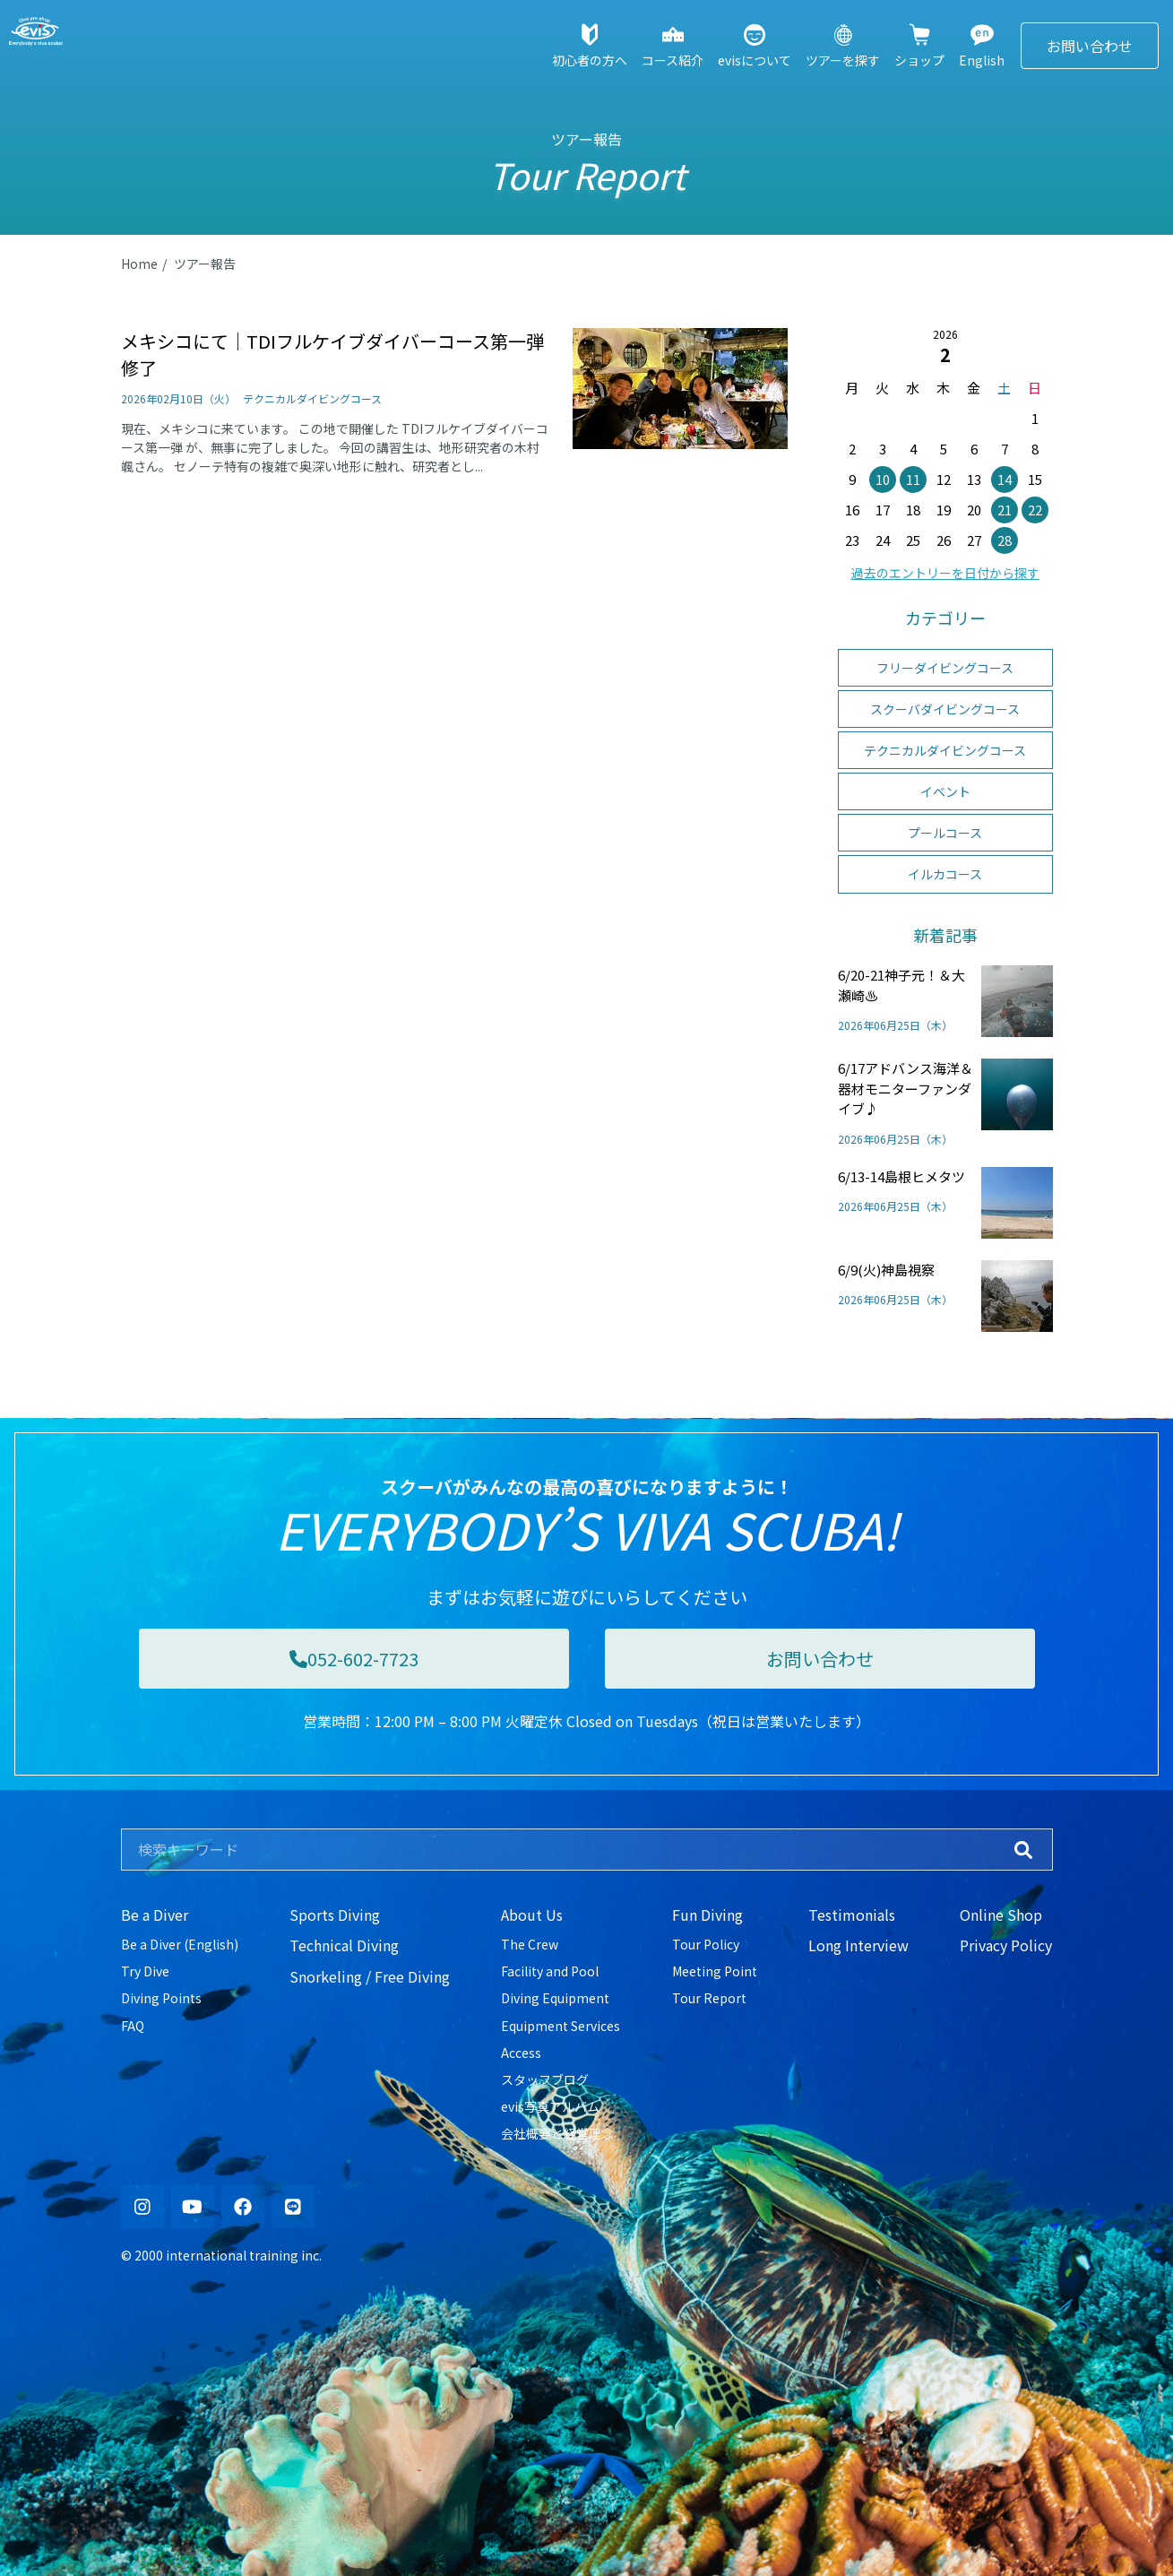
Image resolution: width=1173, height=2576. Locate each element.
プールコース (945, 833)
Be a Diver (154, 1914)
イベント (945, 791)
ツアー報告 (205, 263)
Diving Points (161, 1998)
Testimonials (851, 1914)
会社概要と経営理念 (557, 2133)
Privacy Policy (1006, 1945)
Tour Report (709, 1998)
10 (882, 479)
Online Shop (1001, 1914)
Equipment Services (560, 2025)
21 (1004, 509)
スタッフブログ (545, 2079)
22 (1035, 509)
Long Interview (858, 1945)
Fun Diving (707, 1914)
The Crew (529, 1944)
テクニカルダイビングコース (945, 750)
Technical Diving (344, 1945)
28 (1004, 540)
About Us (532, 1914)
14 (1004, 479)
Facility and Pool (550, 1971)
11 (913, 479)
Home (139, 263)
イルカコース (945, 874)
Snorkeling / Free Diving (369, 1976)
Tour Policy (705, 1944)
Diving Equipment (555, 1998)
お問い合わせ (1090, 45)
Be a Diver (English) (179, 1944)
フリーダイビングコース (944, 668)
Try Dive (145, 1971)
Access (521, 2052)
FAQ (132, 2025)
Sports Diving (334, 1914)
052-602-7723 (353, 1659)
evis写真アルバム (550, 2106)
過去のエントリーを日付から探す (945, 573)
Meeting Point (714, 1971)
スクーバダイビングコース (945, 709)
